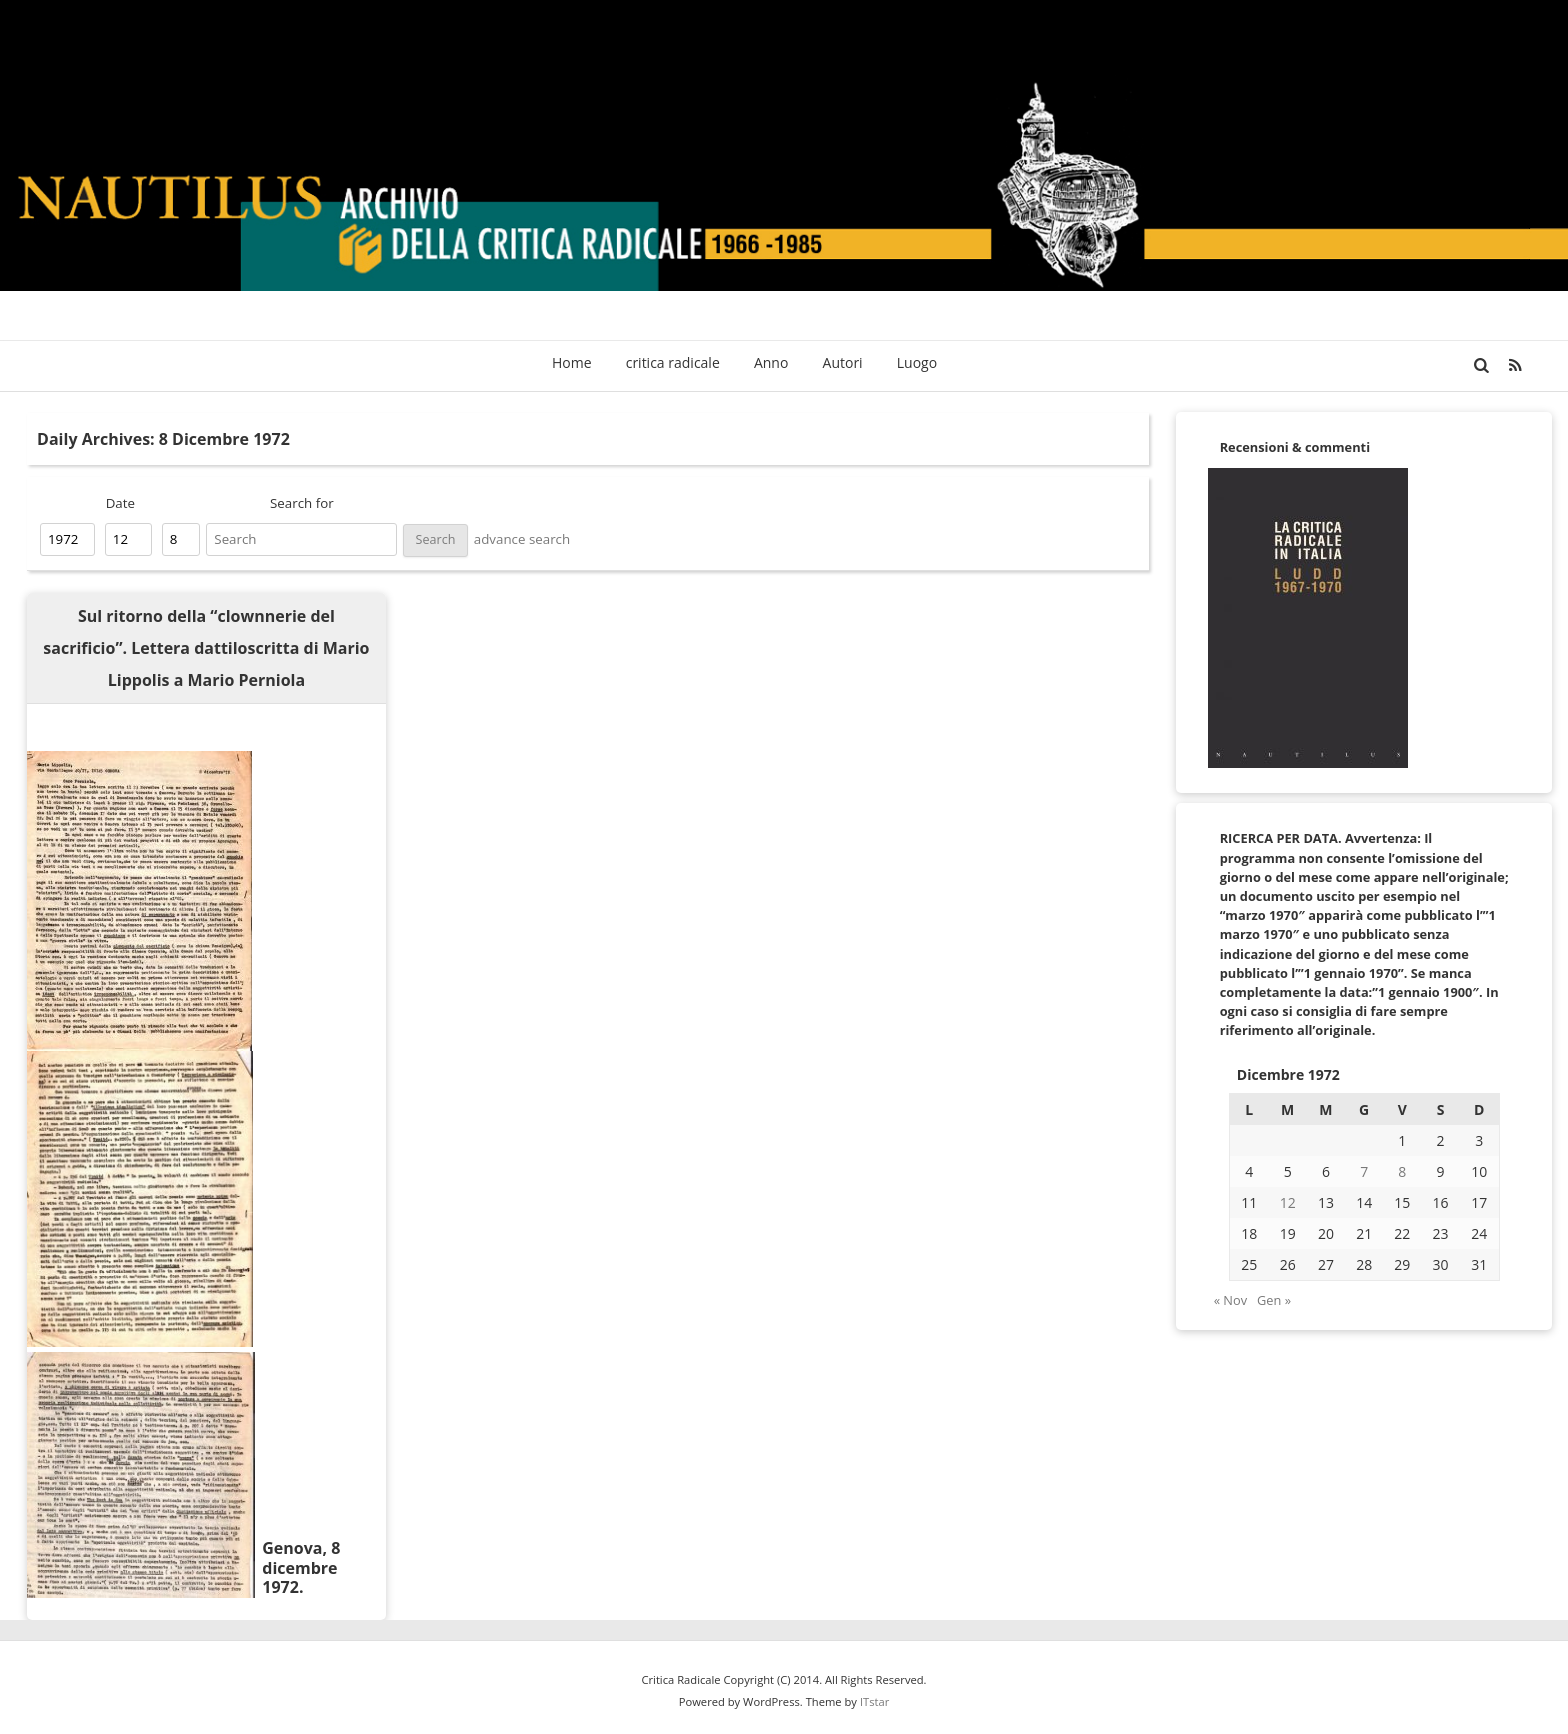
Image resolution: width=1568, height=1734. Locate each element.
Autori (843, 362)
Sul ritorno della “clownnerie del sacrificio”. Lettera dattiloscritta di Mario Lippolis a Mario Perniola (206, 648)
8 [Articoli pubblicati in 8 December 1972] (1402, 1171)
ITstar (874, 1701)
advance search (522, 539)
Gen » (1274, 1300)
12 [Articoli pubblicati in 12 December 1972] (1288, 1202)
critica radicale (673, 362)
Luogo (917, 362)
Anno (771, 362)
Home (572, 362)
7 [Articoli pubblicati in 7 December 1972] (1364, 1171)
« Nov (1230, 1300)
